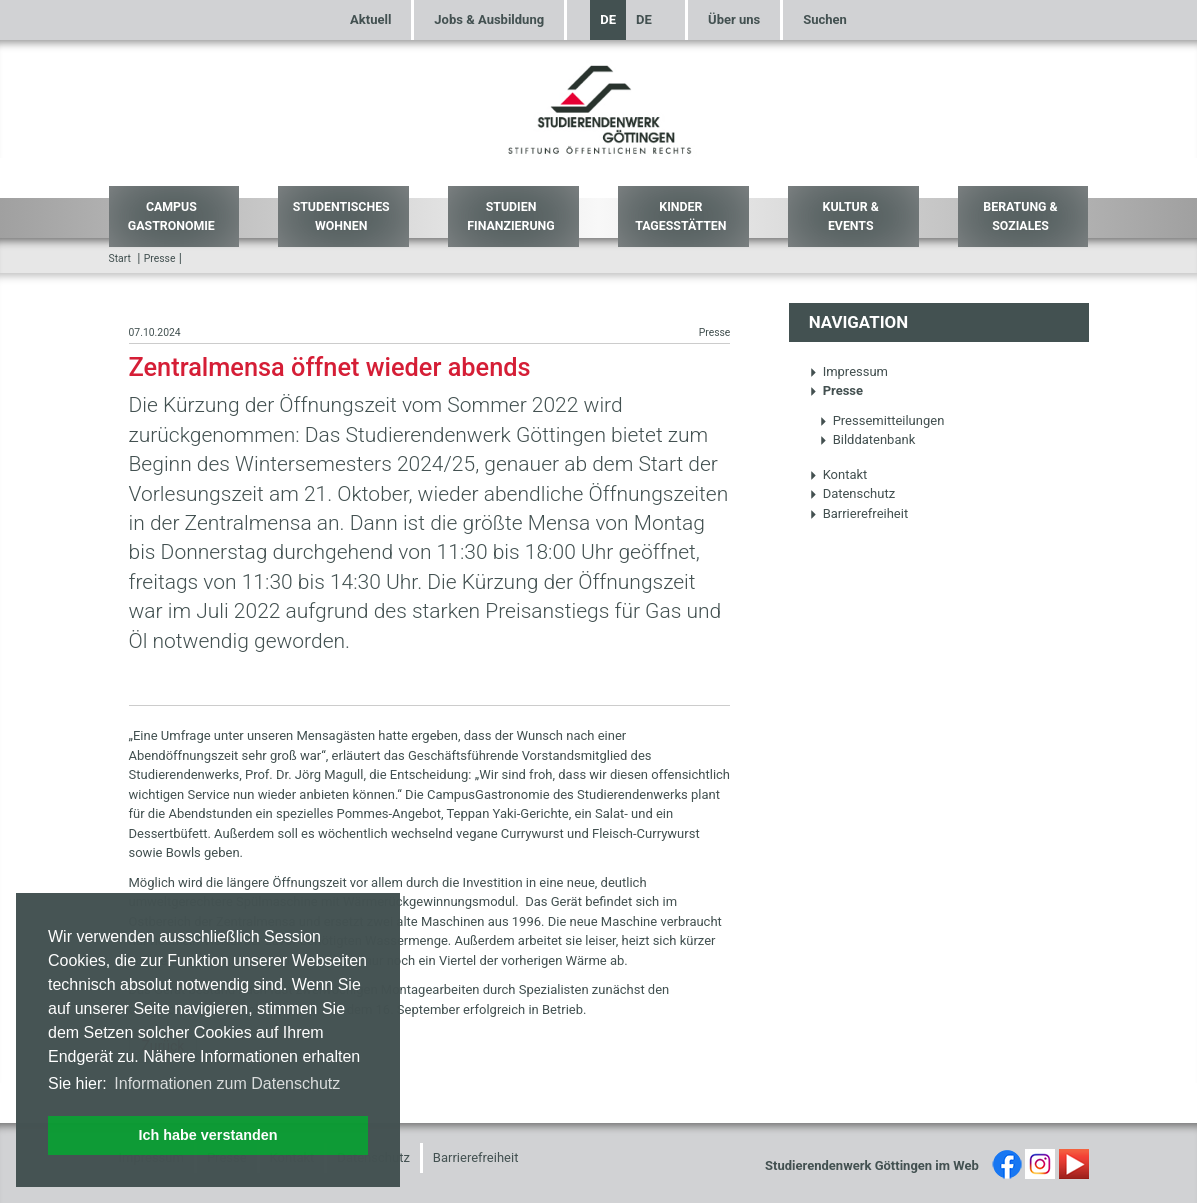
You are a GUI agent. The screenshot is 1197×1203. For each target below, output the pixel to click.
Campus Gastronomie (171, 216)
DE (608, 19)
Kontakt (838, 474)
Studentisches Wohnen (341, 216)
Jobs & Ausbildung (489, 19)
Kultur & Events (851, 216)
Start (120, 258)
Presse (160, 258)
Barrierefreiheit (859, 513)
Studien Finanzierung (510, 216)
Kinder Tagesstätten (680, 216)
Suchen (825, 19)
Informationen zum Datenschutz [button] (227, 1083)
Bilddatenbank (867, 439)
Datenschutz (852, 493)
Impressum (848, 371)
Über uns (734, 19)
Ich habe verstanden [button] (207, 1135)
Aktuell (370, 19)
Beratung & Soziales (1020, 216)
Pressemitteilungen (882, 420)
